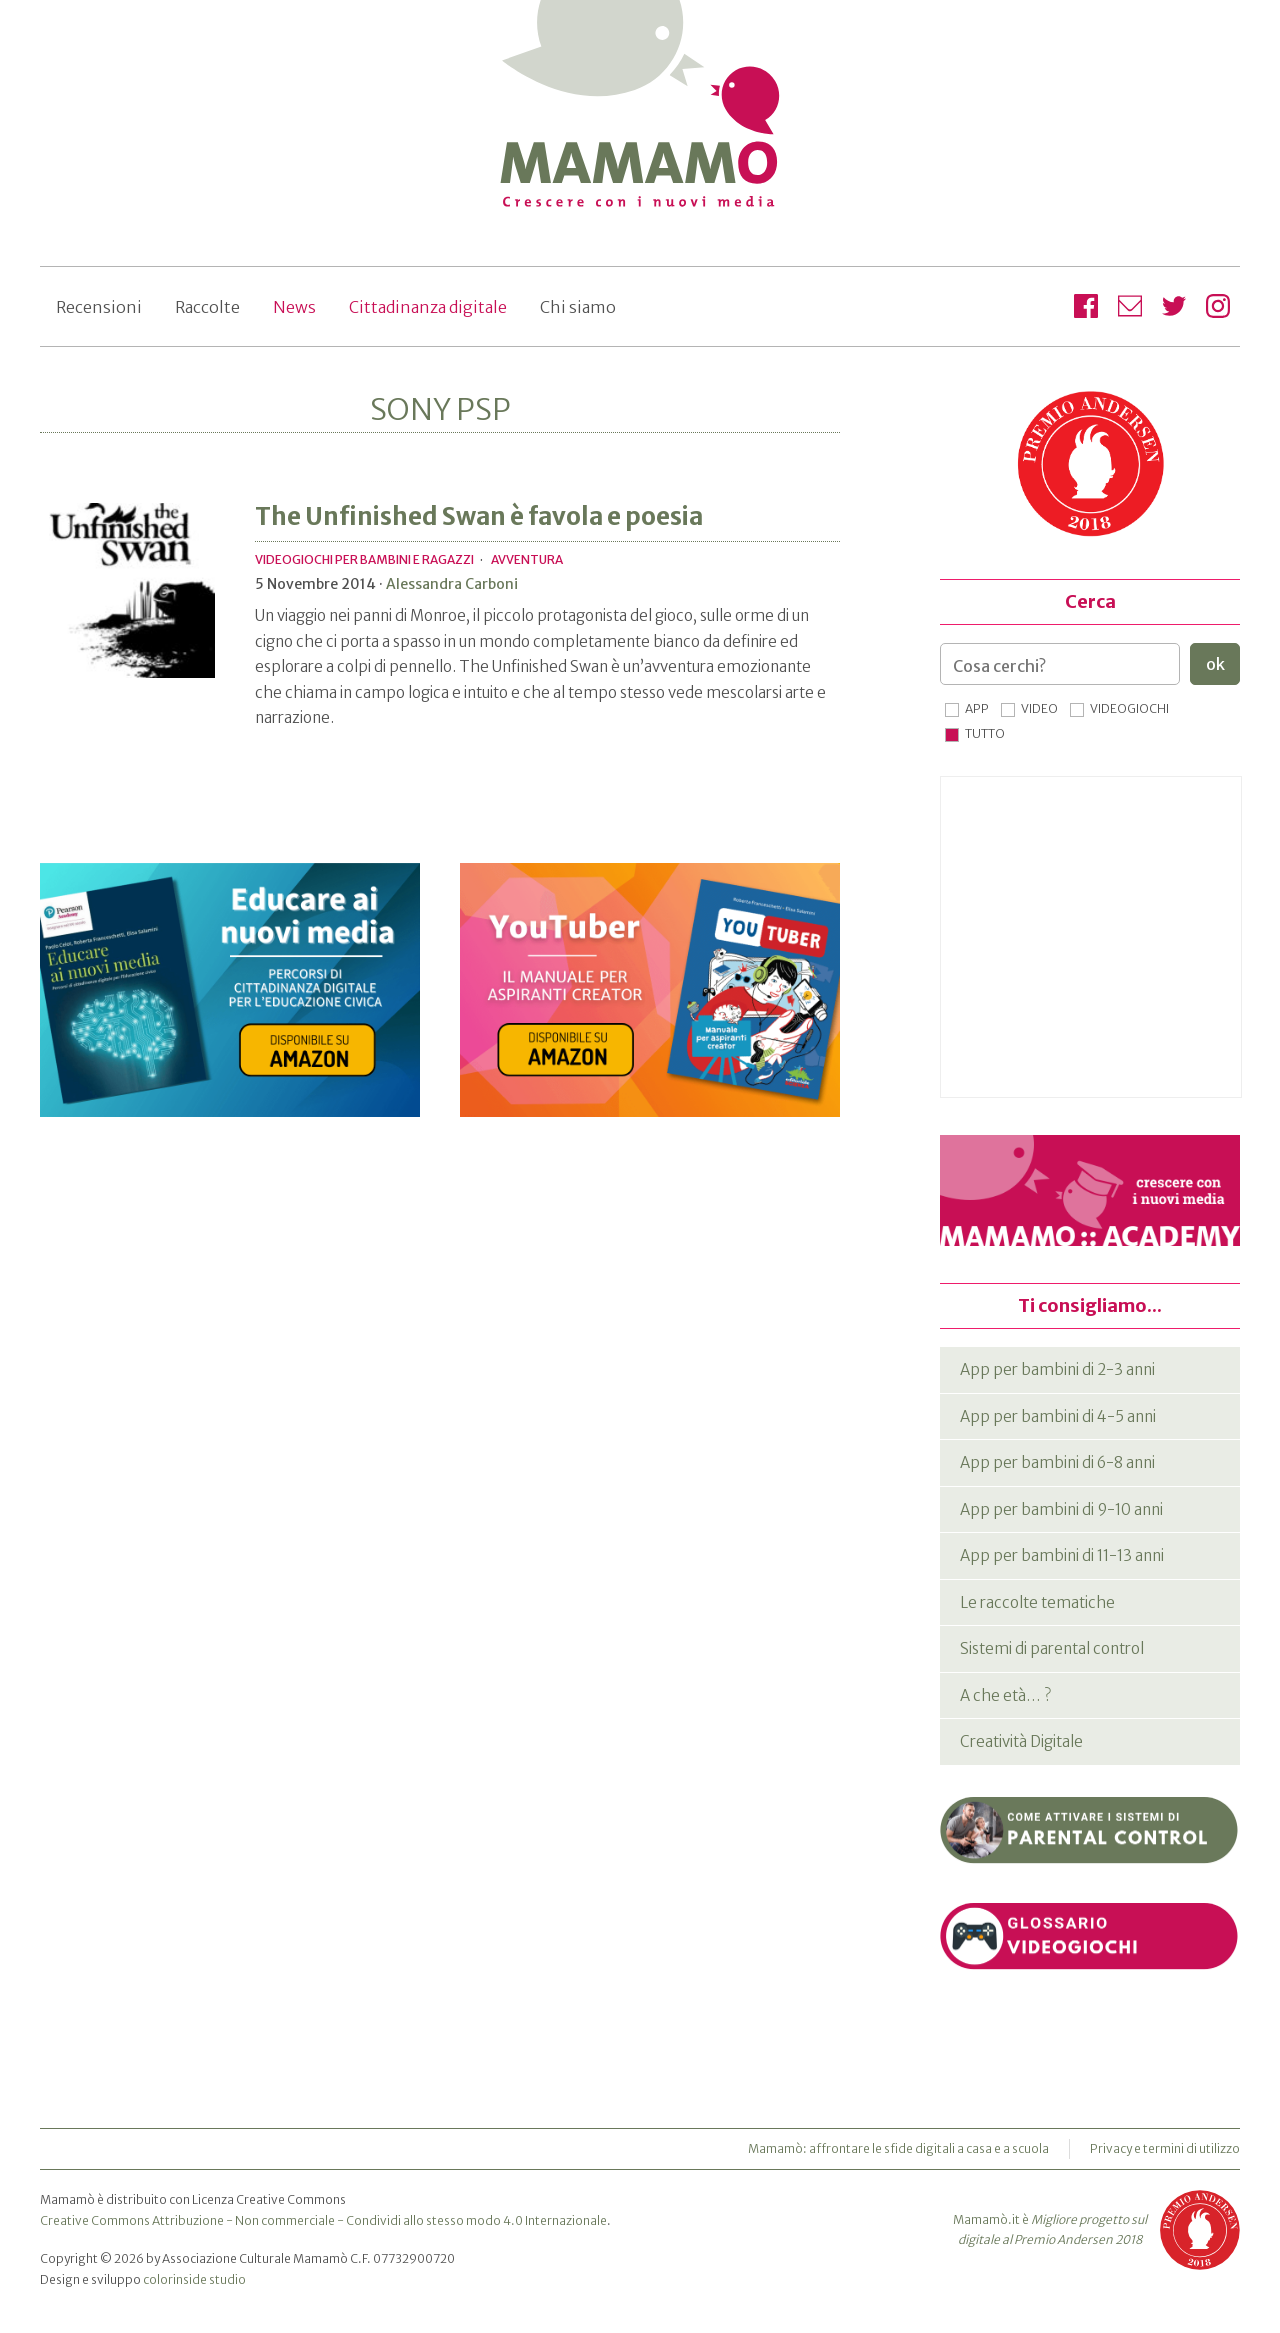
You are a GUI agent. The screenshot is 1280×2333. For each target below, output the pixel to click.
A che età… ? (1005, 1695)
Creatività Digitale (1021, 1741)
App (977, 708)
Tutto (985, 733)
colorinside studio (194, 2279)
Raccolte (207, 307)
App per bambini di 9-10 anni (1061, 1509)
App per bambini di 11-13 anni (1062, 1555)
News (294, 307)
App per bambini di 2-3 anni (1057, 1369)
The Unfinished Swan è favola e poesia (479, 516)
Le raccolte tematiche (1037, 1602)
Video (1039, 708)
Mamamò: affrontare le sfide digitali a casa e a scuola (898, 2148)
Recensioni (99, 307)
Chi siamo (578, 307)
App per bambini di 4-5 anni (1058, 1416)
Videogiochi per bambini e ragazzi (364, 559)
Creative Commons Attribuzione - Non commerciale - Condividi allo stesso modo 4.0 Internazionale (323, 2220)
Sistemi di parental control (1052, 1648)
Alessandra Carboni (452, 584)
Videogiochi (1129, 708)
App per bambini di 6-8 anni (1057, 1462)
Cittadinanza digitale (428, 307)
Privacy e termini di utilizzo (1165, 2148)
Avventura (527, 559)
